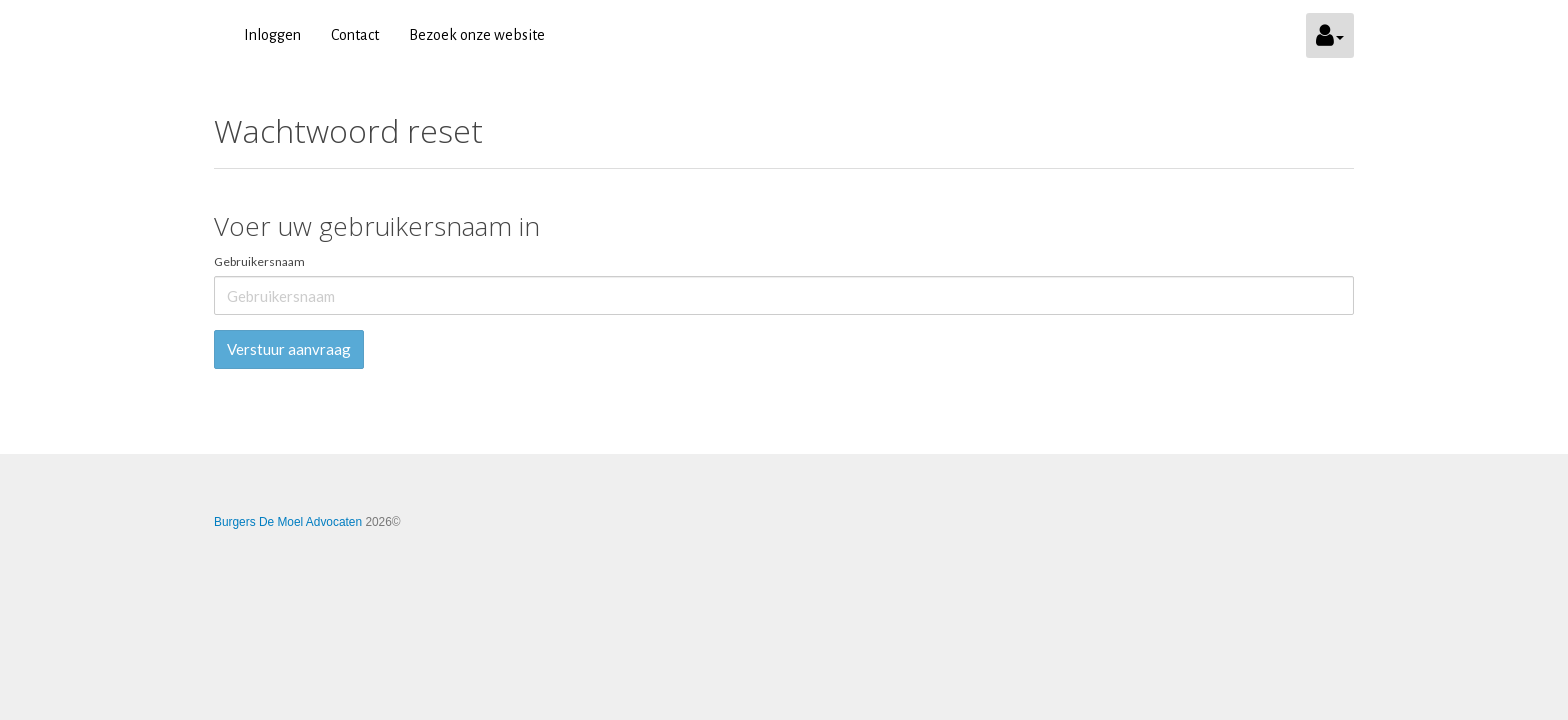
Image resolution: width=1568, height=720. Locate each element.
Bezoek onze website (477, 35)
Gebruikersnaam (259, 261)
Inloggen (272, 35)
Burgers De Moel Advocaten (288, 522)
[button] (1330, 35)
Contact (355, 35)
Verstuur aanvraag (289, 349)
